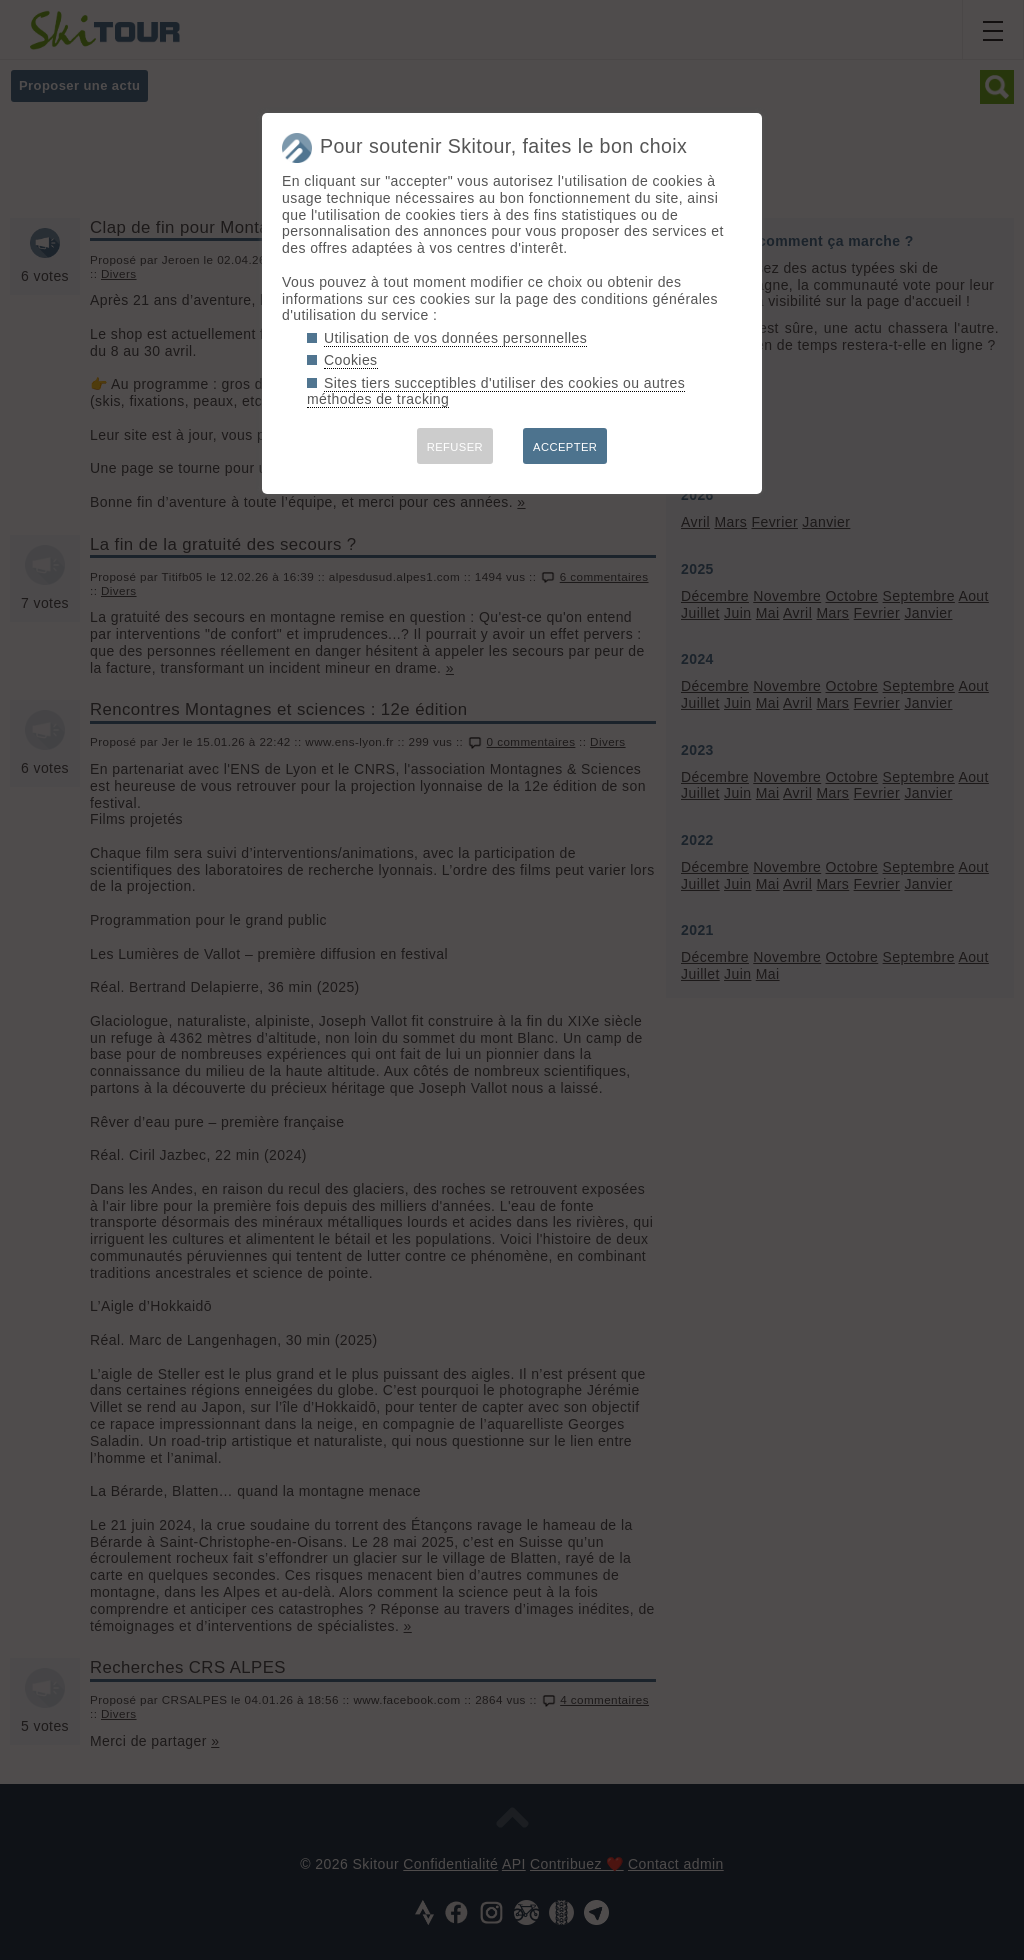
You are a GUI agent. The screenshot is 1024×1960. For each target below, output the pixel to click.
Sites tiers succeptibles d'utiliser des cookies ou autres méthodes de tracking (496, 391)
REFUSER (455, 447)
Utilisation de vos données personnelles (455, 338)
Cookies (351, 360)
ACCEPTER (565, 447)
